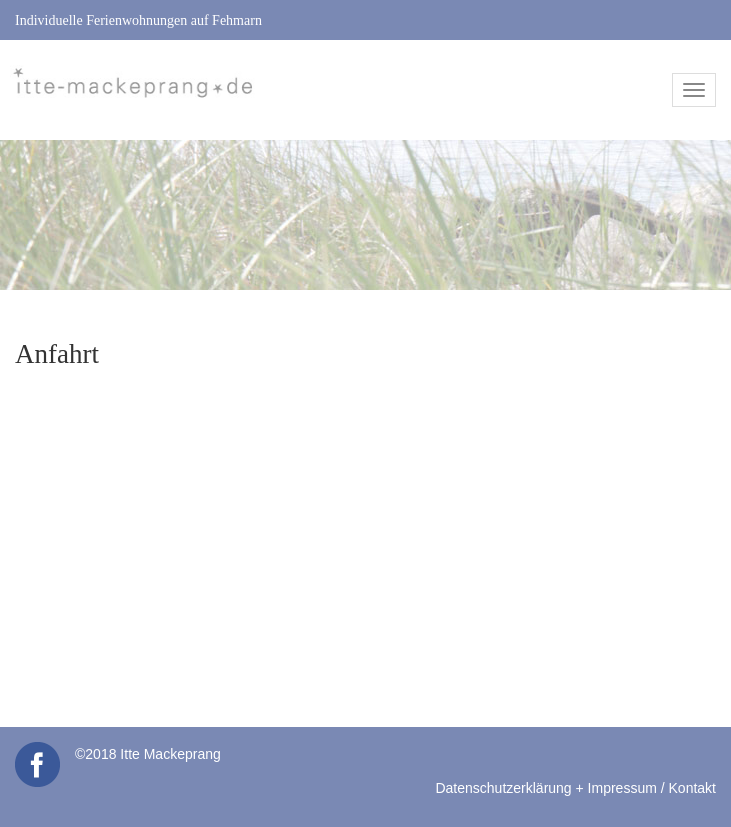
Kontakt (692, 788)
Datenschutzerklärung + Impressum (545, 788)
